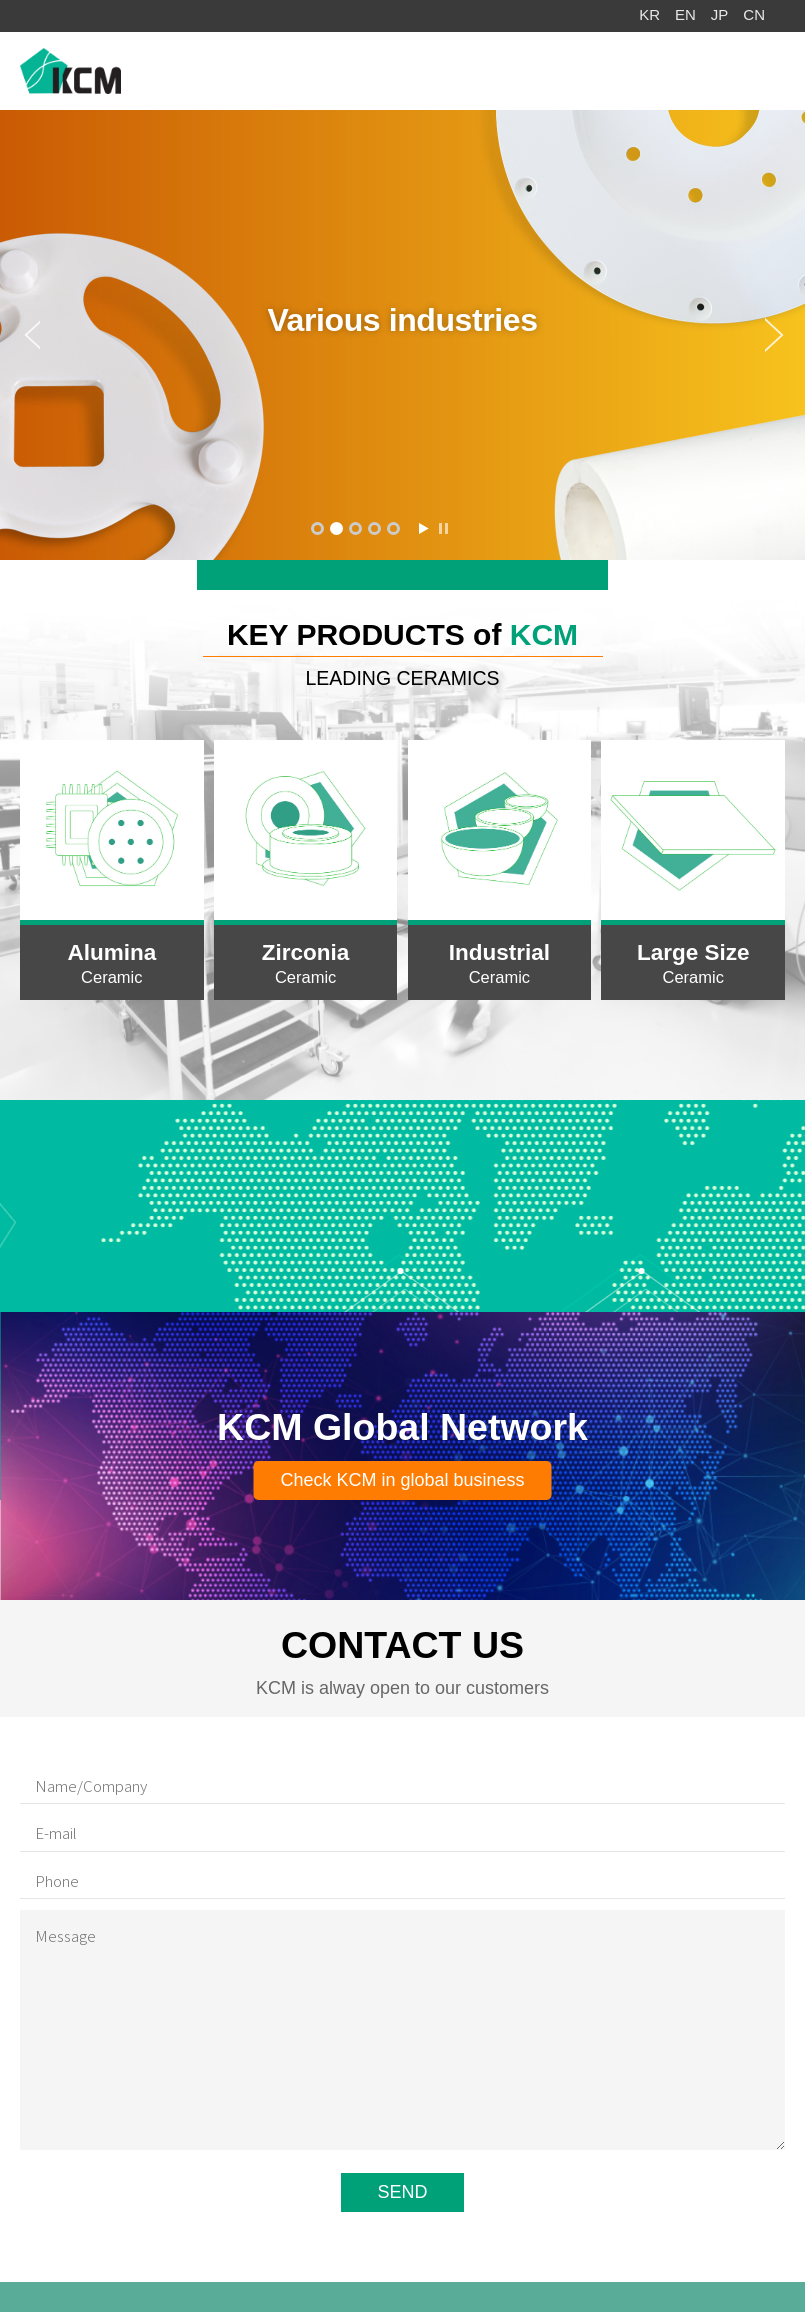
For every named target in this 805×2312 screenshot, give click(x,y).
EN (685, 14)
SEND (402, 2192)
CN (754, 14)
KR (649, 14)
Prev (20, 335)
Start (423, 528)
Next (785, 335)
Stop (443, 528)
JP (720, 14)
